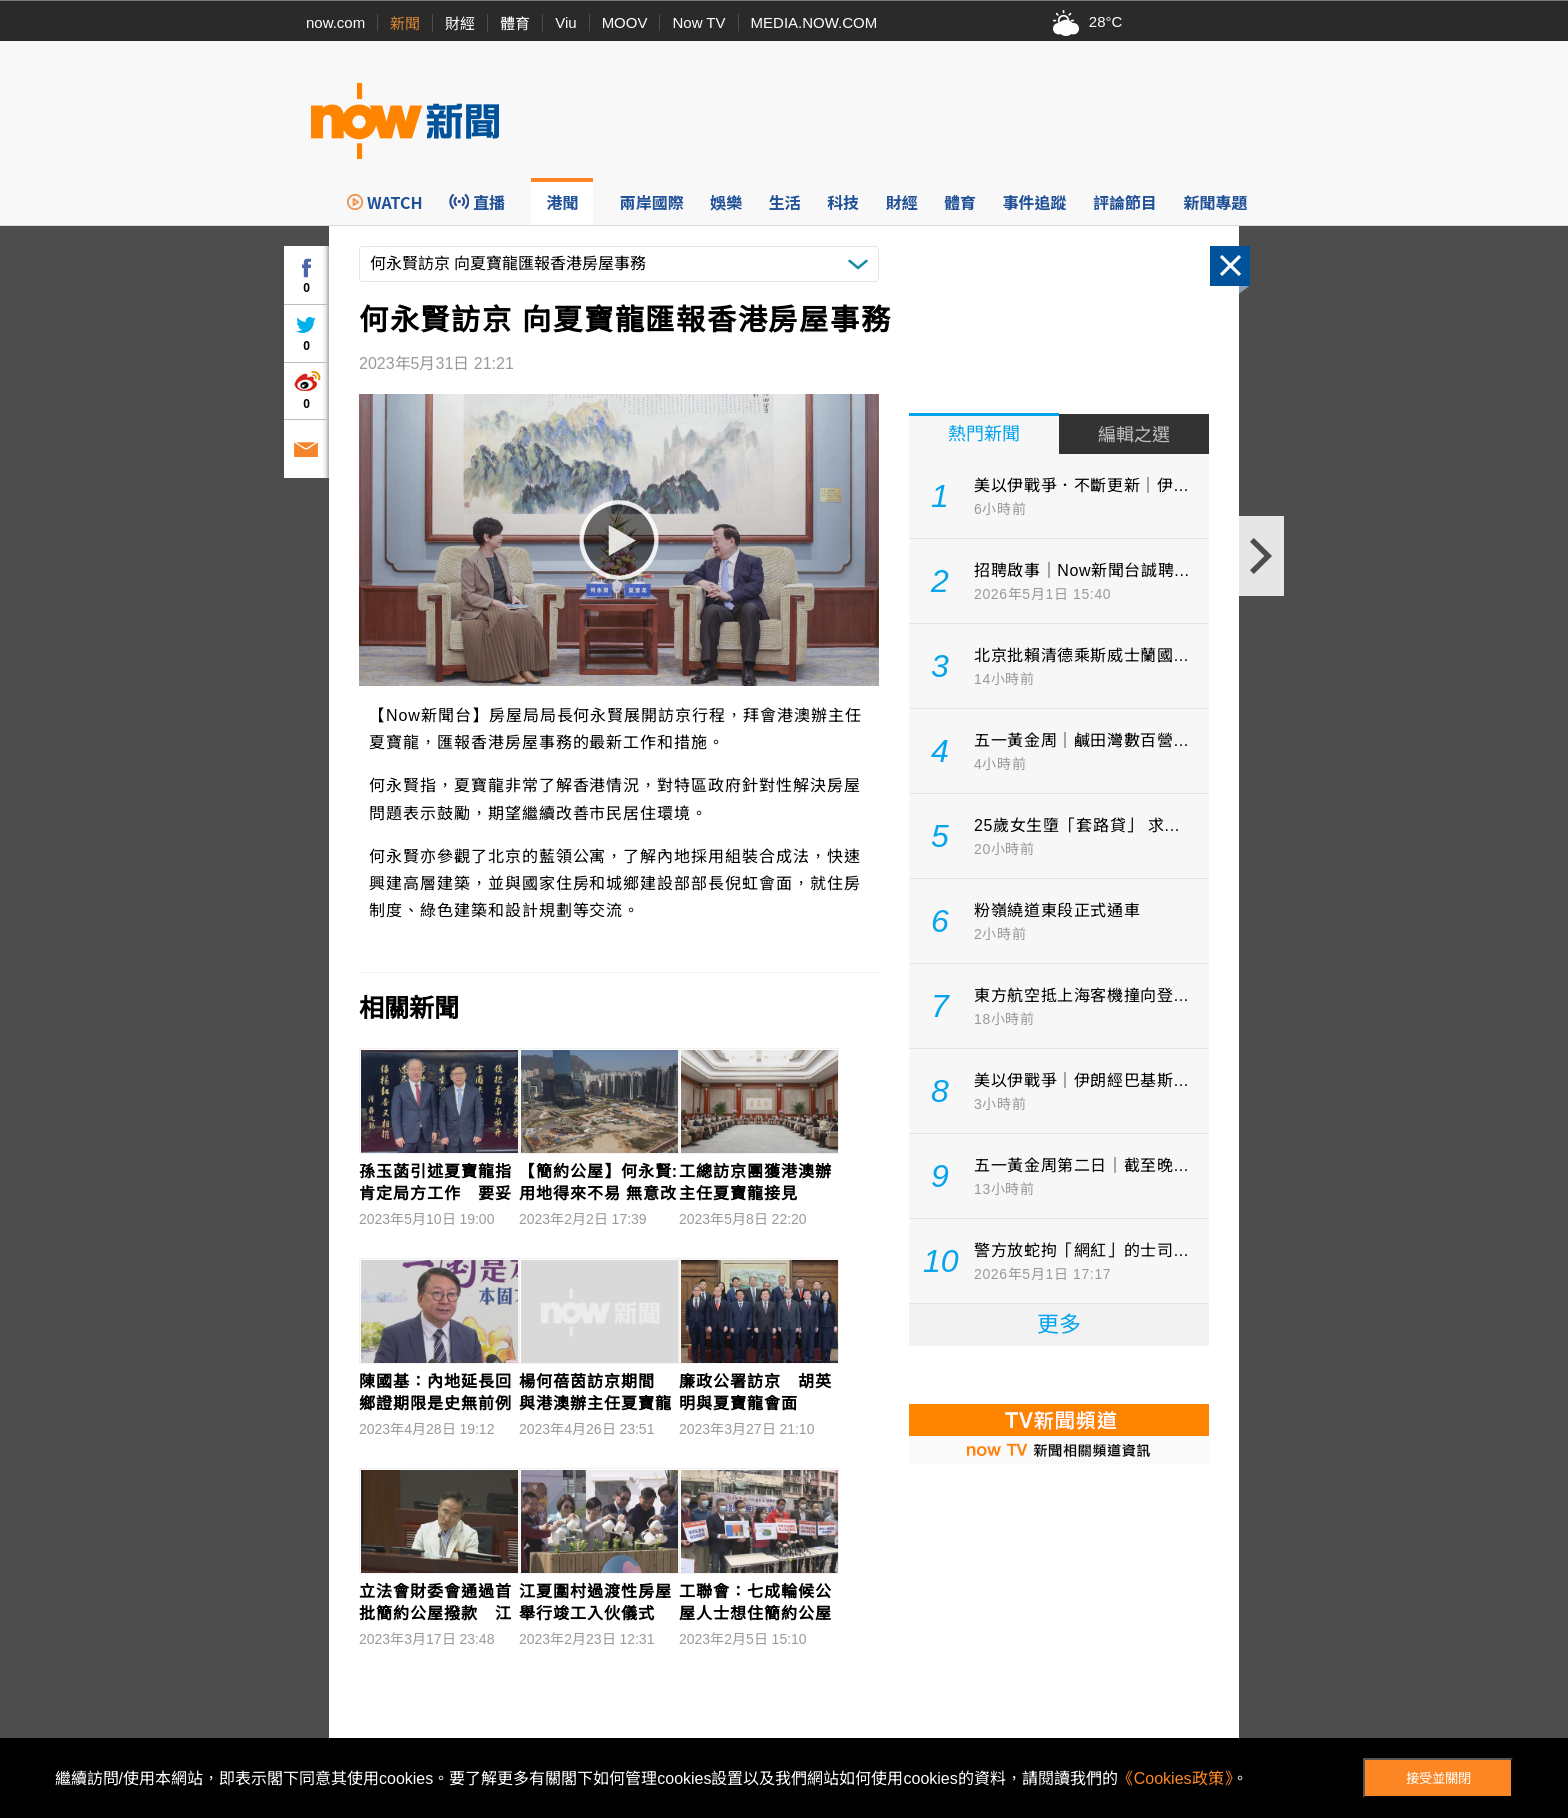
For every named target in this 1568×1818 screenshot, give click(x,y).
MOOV (625, 22)
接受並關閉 (1438, 1778)
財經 (460, 23)
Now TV (698, 22)
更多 (1059, 1324)
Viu (565, 22)
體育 (515, 23)
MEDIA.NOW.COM (814, 22)
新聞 (405, 23)
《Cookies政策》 (1175, 1778)
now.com (335, 22)
